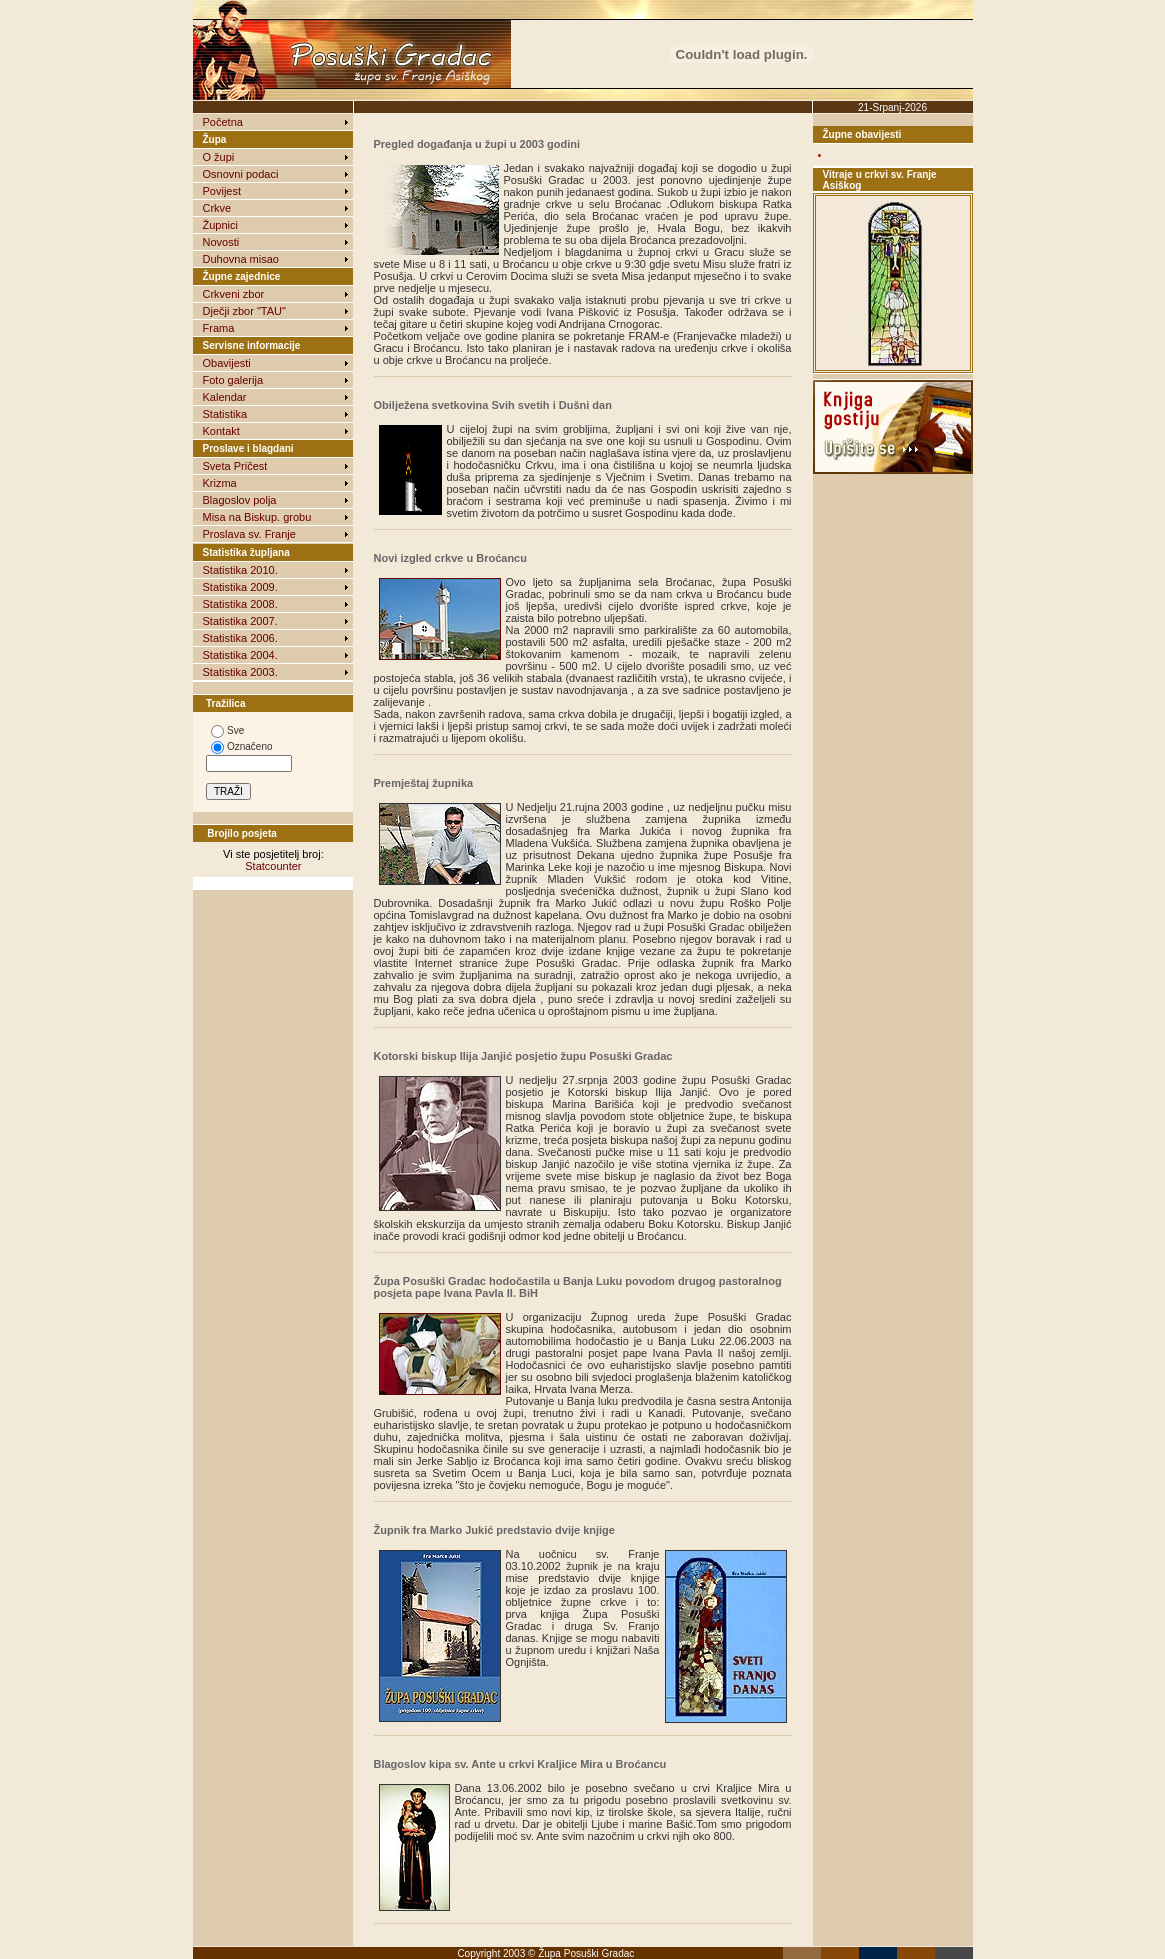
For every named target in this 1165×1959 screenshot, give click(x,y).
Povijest (222, 191)
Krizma (220, 483)
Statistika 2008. (240, 604)
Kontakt (221, 431)
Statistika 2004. (240, 655)
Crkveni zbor (234, 294)
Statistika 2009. (240, 587)
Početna (223, 122)
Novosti (221, 242)
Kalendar (225, 397)
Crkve (217, 208)
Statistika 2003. (240, 672)
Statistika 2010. (240, 570)
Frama (219, 328)
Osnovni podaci (241, 174)
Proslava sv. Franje (249, 534)
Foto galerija (233, 380)
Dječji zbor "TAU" (244, 311)
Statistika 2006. (240, 638)
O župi (219, 157)
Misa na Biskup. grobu (257, 517)
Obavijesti (227, 363)
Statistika (225, 414)
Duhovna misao (241, 259)
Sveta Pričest (235, 466)
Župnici (220, 225)
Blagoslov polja (240, 500)
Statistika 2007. (240, 621)
